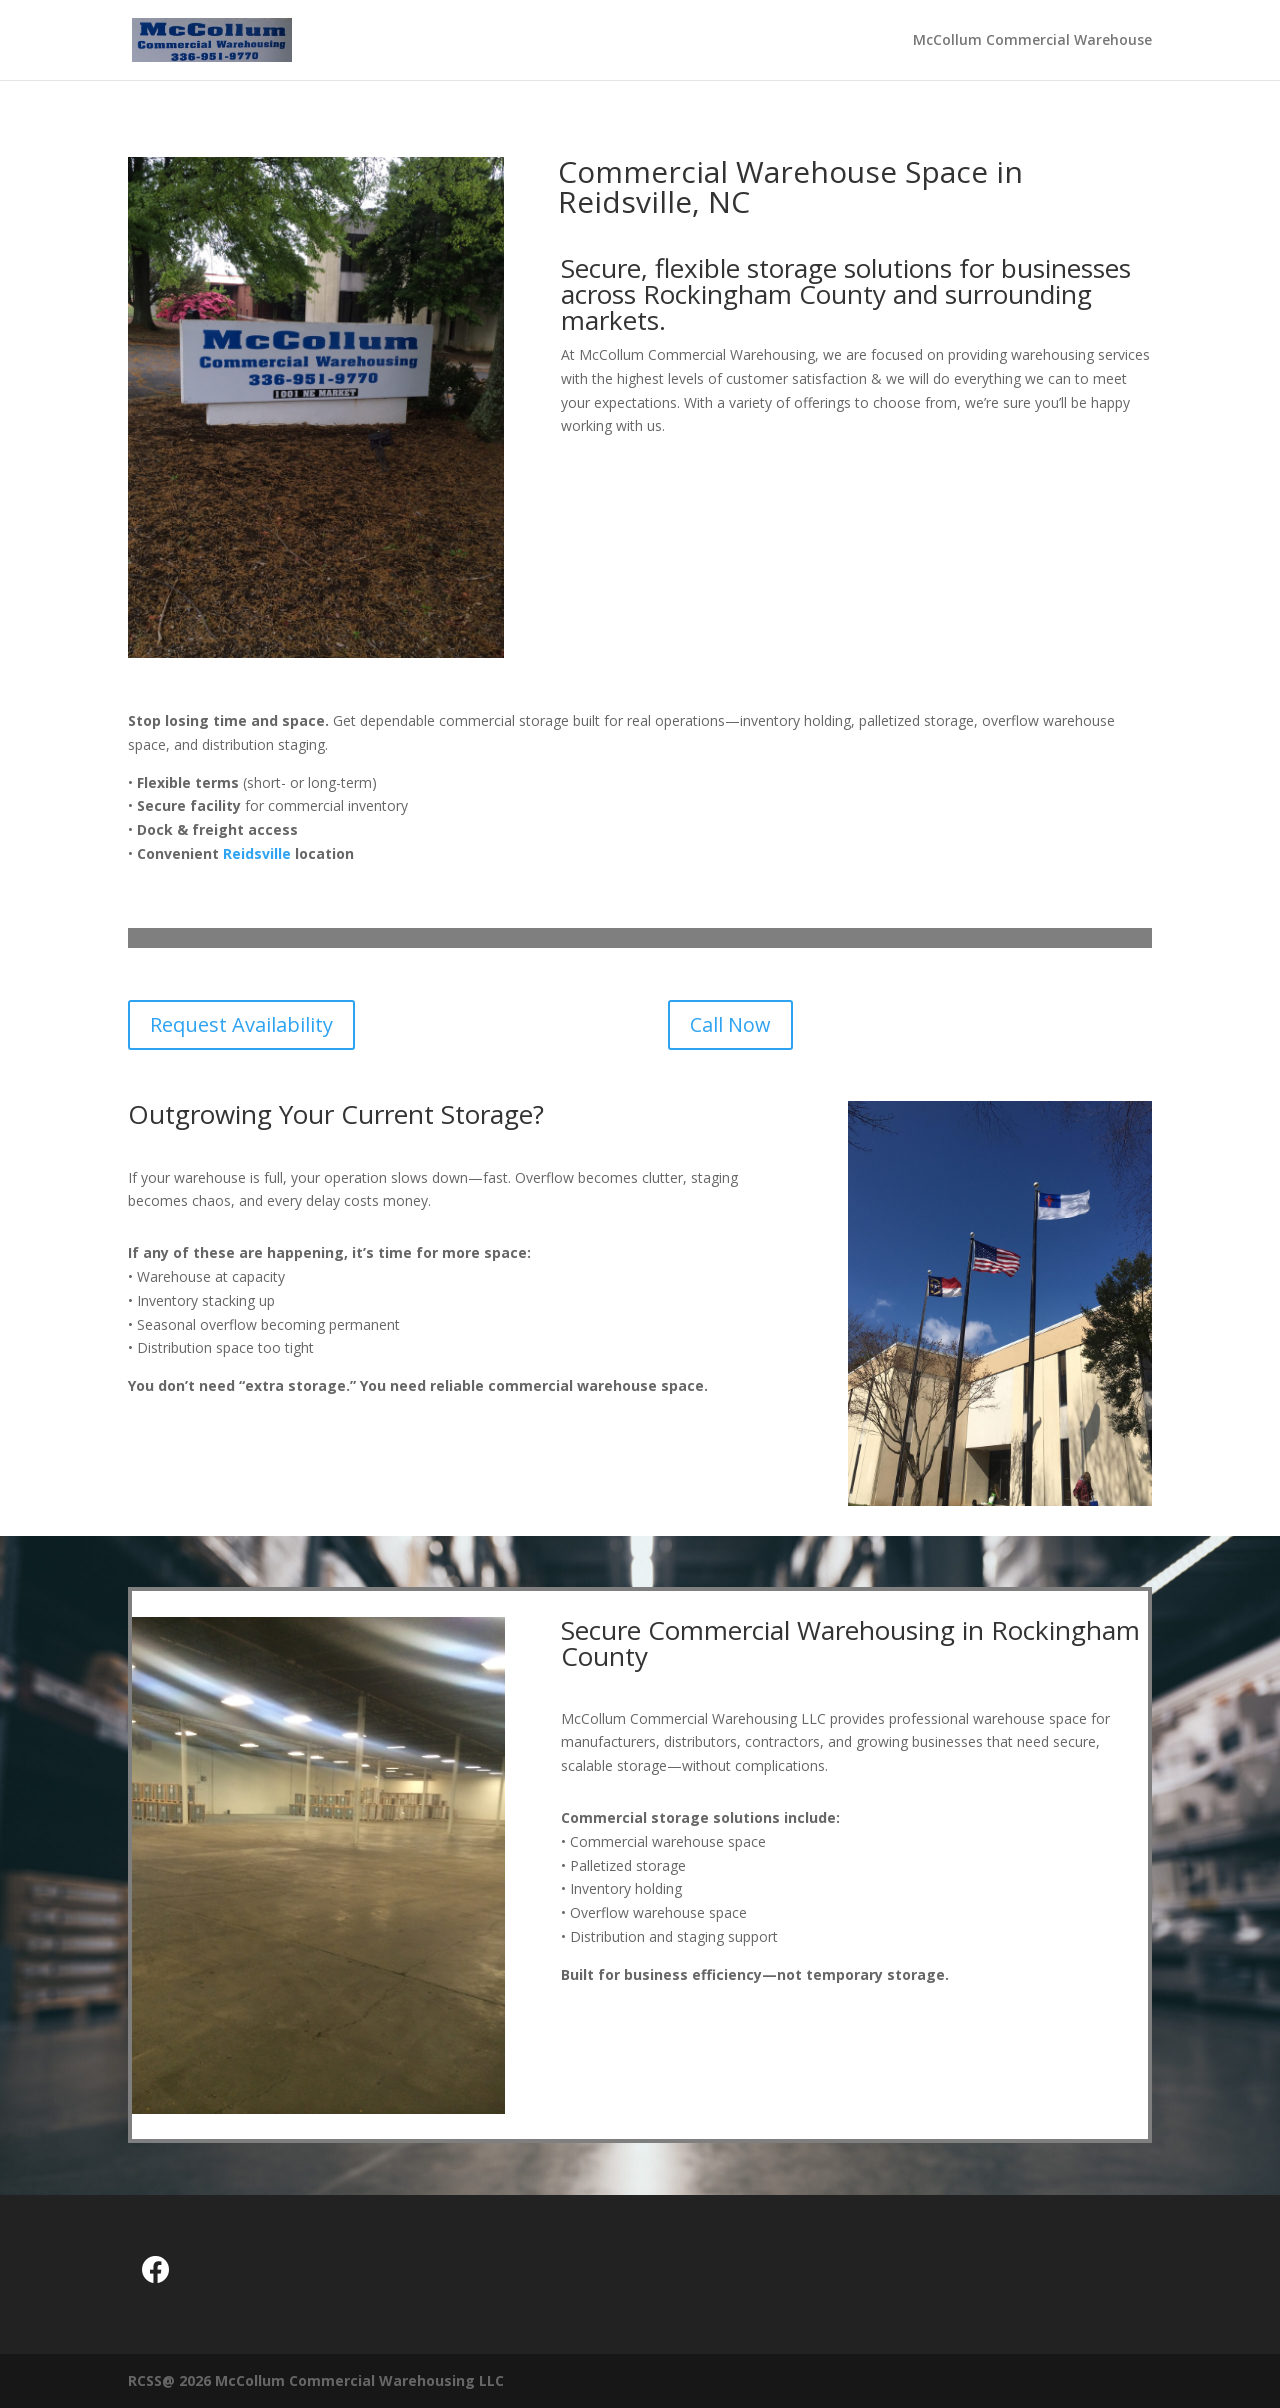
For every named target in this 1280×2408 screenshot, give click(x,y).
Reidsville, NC (654, 201)
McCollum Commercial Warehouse (1032, 41)
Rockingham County (764, 294)
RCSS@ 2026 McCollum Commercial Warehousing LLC (316, 2380)
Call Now (730, 1024)
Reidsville (257, 853)
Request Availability (241, 1024)
